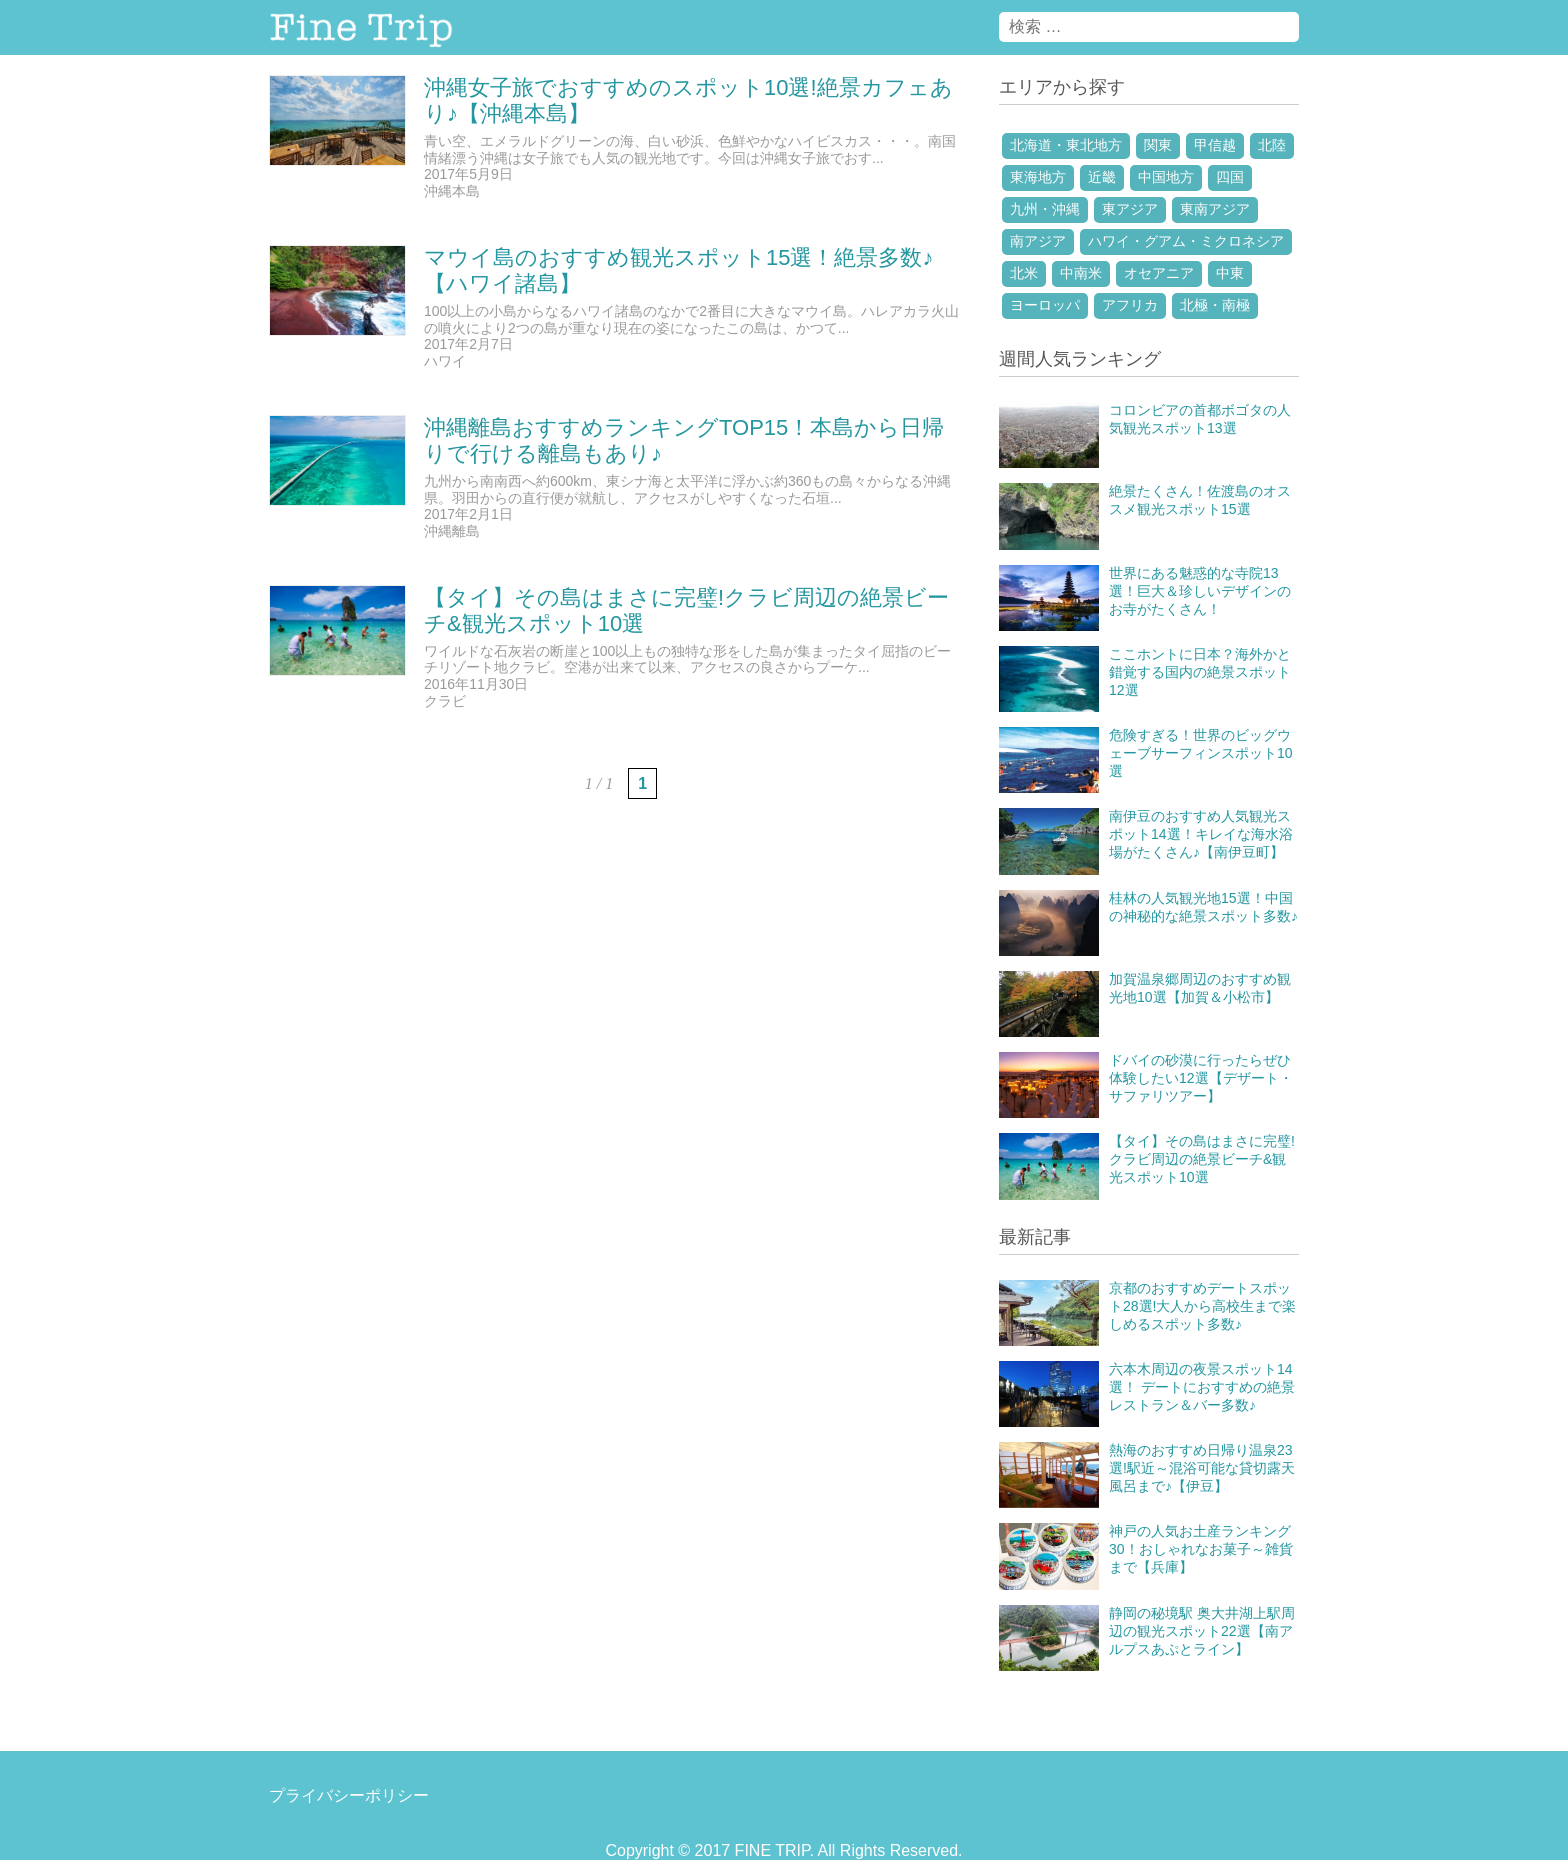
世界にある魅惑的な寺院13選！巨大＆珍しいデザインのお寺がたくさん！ (1200, 591)
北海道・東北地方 (1066, 145)
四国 (1230, 177)
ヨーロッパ (1045, 305)
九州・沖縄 (1045, 209)
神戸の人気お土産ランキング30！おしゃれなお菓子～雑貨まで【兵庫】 (1201, 1549)
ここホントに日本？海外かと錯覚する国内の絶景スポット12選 (1200, 672)
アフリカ (1130, 305)
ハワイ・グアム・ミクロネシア (1186, 241)
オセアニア (1159, 273)
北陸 (1272, 145)
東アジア (1130, 209)
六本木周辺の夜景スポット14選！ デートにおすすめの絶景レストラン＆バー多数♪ (1202, 1387)
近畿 (1102, 177)
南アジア (1038, 241)
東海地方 (1038, 177)
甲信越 (1215, 145)
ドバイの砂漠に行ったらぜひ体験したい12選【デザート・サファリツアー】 (1201, 1078)
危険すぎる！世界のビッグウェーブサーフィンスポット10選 (1201, 753)
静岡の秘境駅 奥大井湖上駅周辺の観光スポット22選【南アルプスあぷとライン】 (1202, 1631)
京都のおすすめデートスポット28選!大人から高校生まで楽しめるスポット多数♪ (1202, 1306)
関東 (1158, 145)
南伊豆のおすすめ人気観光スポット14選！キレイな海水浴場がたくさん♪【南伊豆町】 (1201, 834)
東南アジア (1215, 209)
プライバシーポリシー (349, 1795)
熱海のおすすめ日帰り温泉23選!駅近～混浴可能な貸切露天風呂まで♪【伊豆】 (1202, 1468)
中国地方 (1166, 177)
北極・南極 (1215, 305)
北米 (1024, 273)
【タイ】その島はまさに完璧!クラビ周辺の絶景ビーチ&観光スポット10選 (1202, 1159)
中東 (1230, 273)
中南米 (1081, 273)
